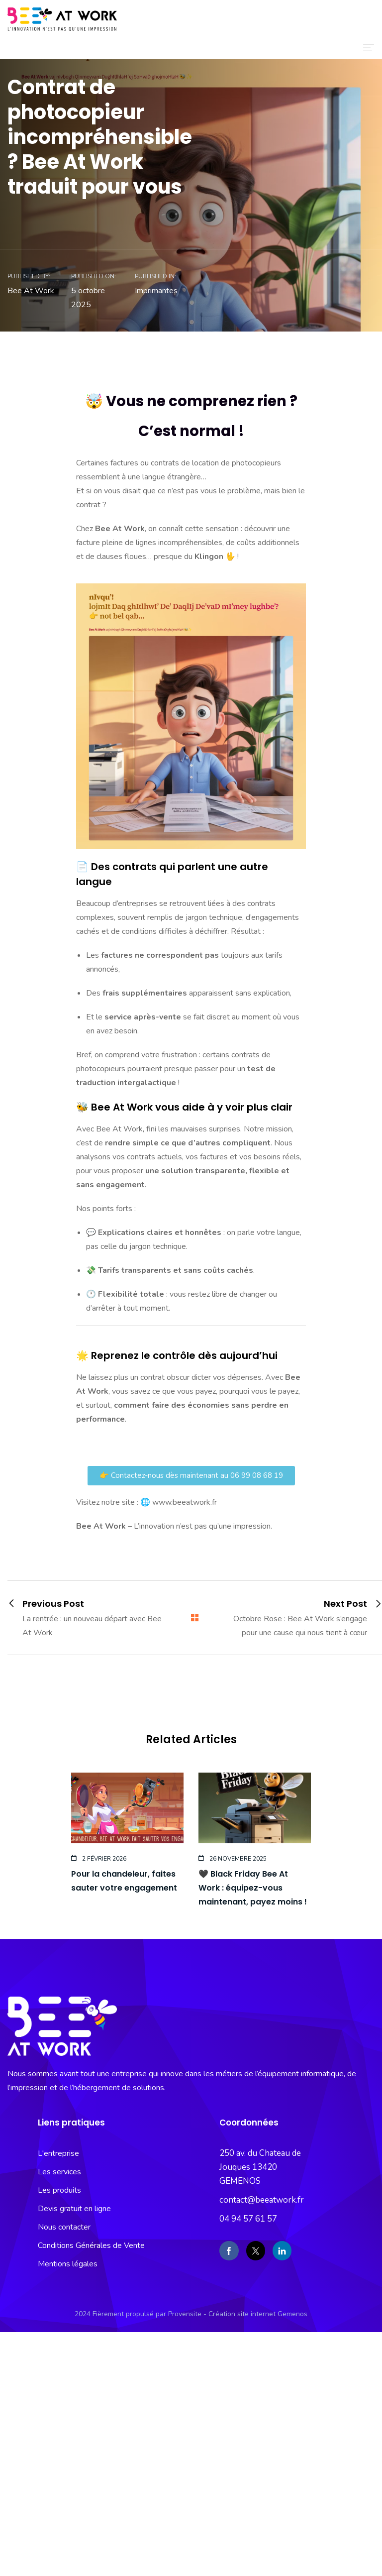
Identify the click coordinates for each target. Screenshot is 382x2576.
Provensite (184, 2314)
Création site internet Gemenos (257, 2314)
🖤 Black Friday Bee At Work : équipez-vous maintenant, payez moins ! (252, 1887)
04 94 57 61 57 (248, 2219)
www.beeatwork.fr (184, 1502)
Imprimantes (156, 290)
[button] (191, 1475)
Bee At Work (30, 290)
